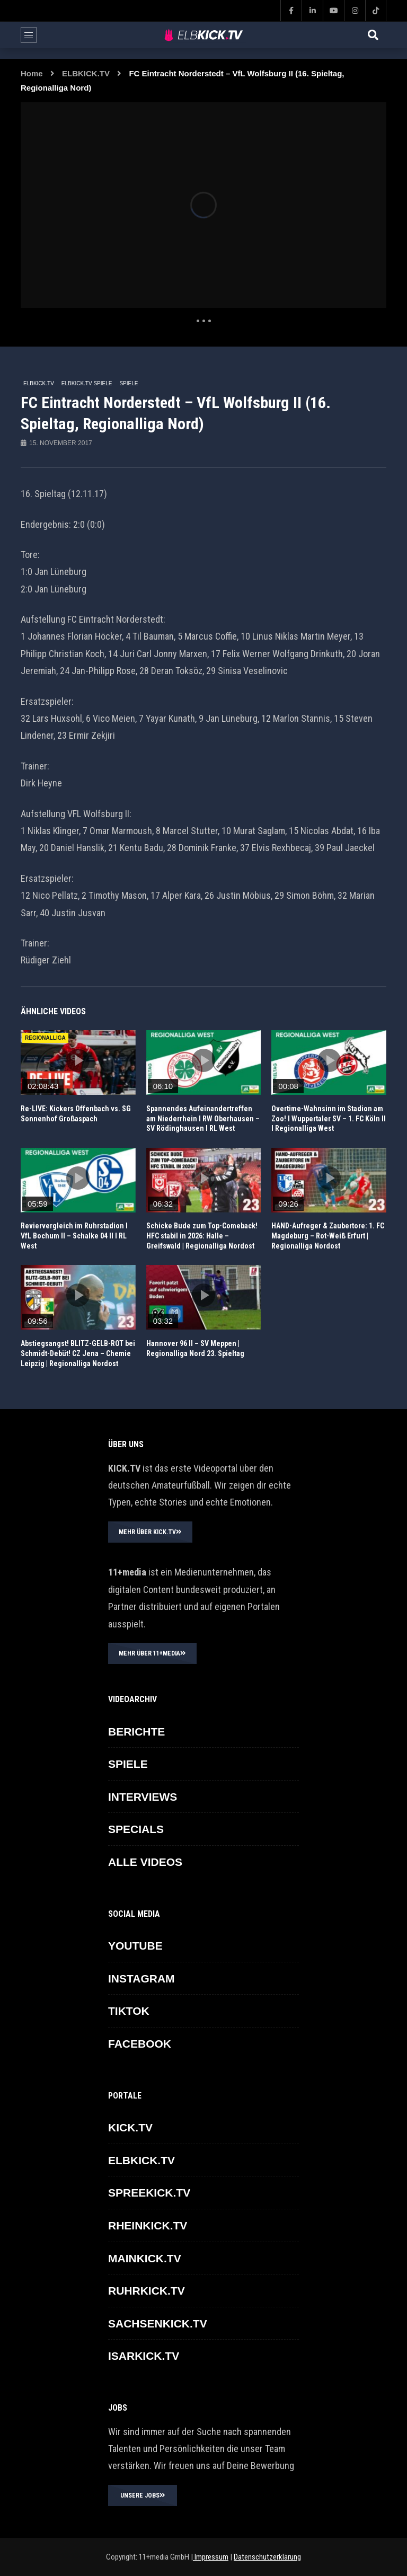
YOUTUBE (135, 1946)
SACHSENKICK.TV (157, 2323)
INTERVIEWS (142, 1797)
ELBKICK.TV (86, 73)
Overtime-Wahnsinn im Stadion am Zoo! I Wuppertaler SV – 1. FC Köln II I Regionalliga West (328, 1118)
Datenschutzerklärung (267, 2557)
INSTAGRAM (141, 1978)
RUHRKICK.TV (146, 2291)
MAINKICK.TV (144, 2258)
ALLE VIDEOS (145, 1862)
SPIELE (128, 383)
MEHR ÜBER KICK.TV (150, 1532)
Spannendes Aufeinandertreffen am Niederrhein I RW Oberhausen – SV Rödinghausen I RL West (203, 1118)
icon (78, 1060)
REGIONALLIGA (45, 1038)
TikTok (128, 2011)
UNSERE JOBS (142, 2495)
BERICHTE (136, 1731)
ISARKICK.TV (143, 2356)
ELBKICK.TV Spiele (86, 383)
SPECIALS (136, 1829)
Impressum (210, 2557)
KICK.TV (130, 2127)
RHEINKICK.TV (147, 2225)
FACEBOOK (139, 2044)
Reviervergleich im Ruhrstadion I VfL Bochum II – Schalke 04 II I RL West (74, 1235)
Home (32, 73)
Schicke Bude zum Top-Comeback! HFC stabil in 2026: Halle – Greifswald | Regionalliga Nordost (202, 1235)
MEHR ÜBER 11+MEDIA (152, 1653)
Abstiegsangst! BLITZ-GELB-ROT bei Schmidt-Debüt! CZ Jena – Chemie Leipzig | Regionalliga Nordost (78, 1353)
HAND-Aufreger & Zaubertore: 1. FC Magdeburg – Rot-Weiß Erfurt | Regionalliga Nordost (327, 1235)
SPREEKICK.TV (149, 2192)
